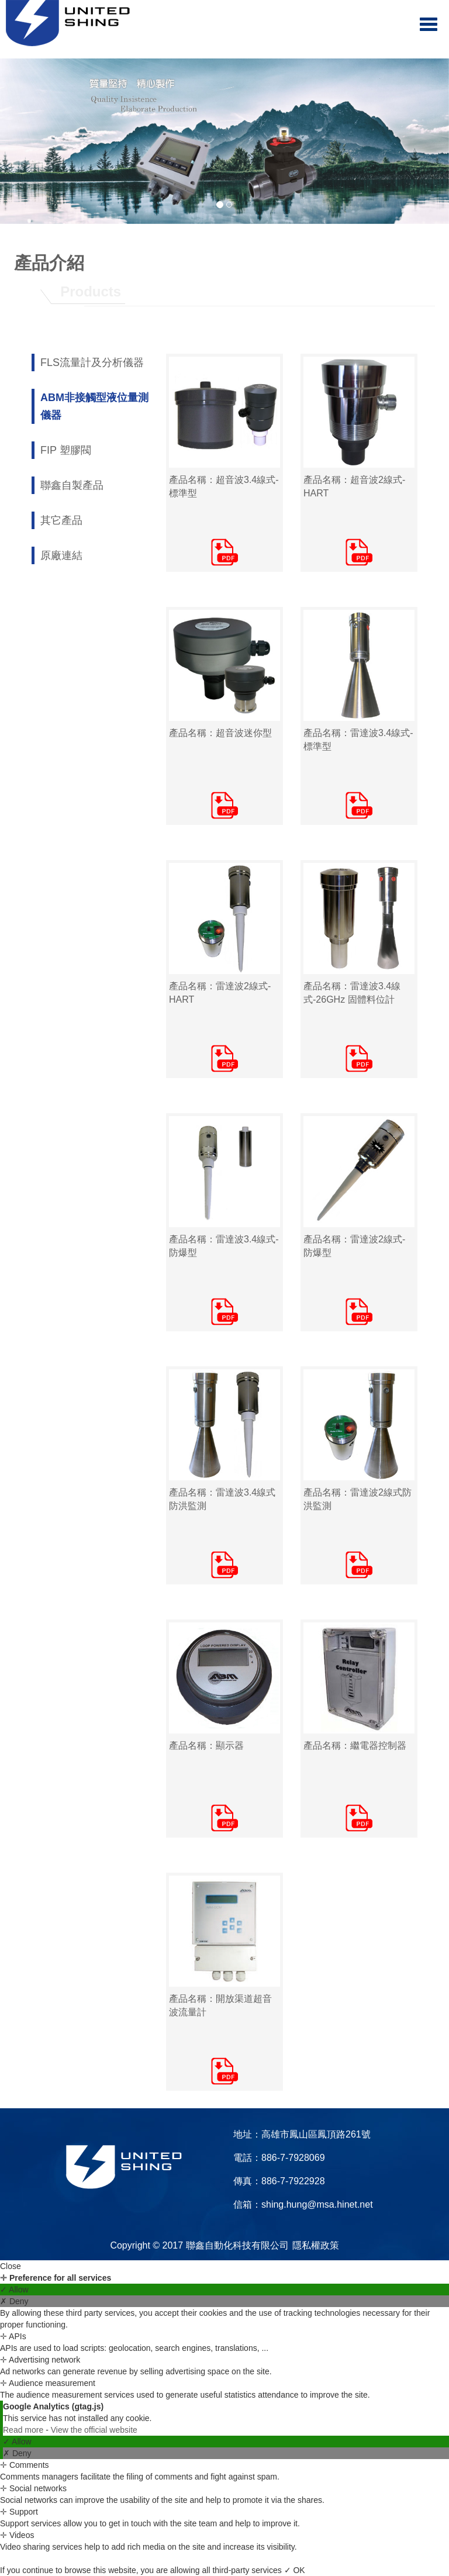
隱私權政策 (315, 2245)
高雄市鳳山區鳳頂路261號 (316, 2134)
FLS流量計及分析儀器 (92, 362)
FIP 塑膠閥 (65, 450)
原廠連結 (61, 555)
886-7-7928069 (293, 2158)
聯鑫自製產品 (71, 485)
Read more (24, 2430)
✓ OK (294, 2570)
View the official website (94, 2430)
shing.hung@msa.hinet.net (317, 2204)
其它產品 (61, 520)
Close (10, 2266)
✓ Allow (14, 2289)
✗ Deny (14, 2301)
